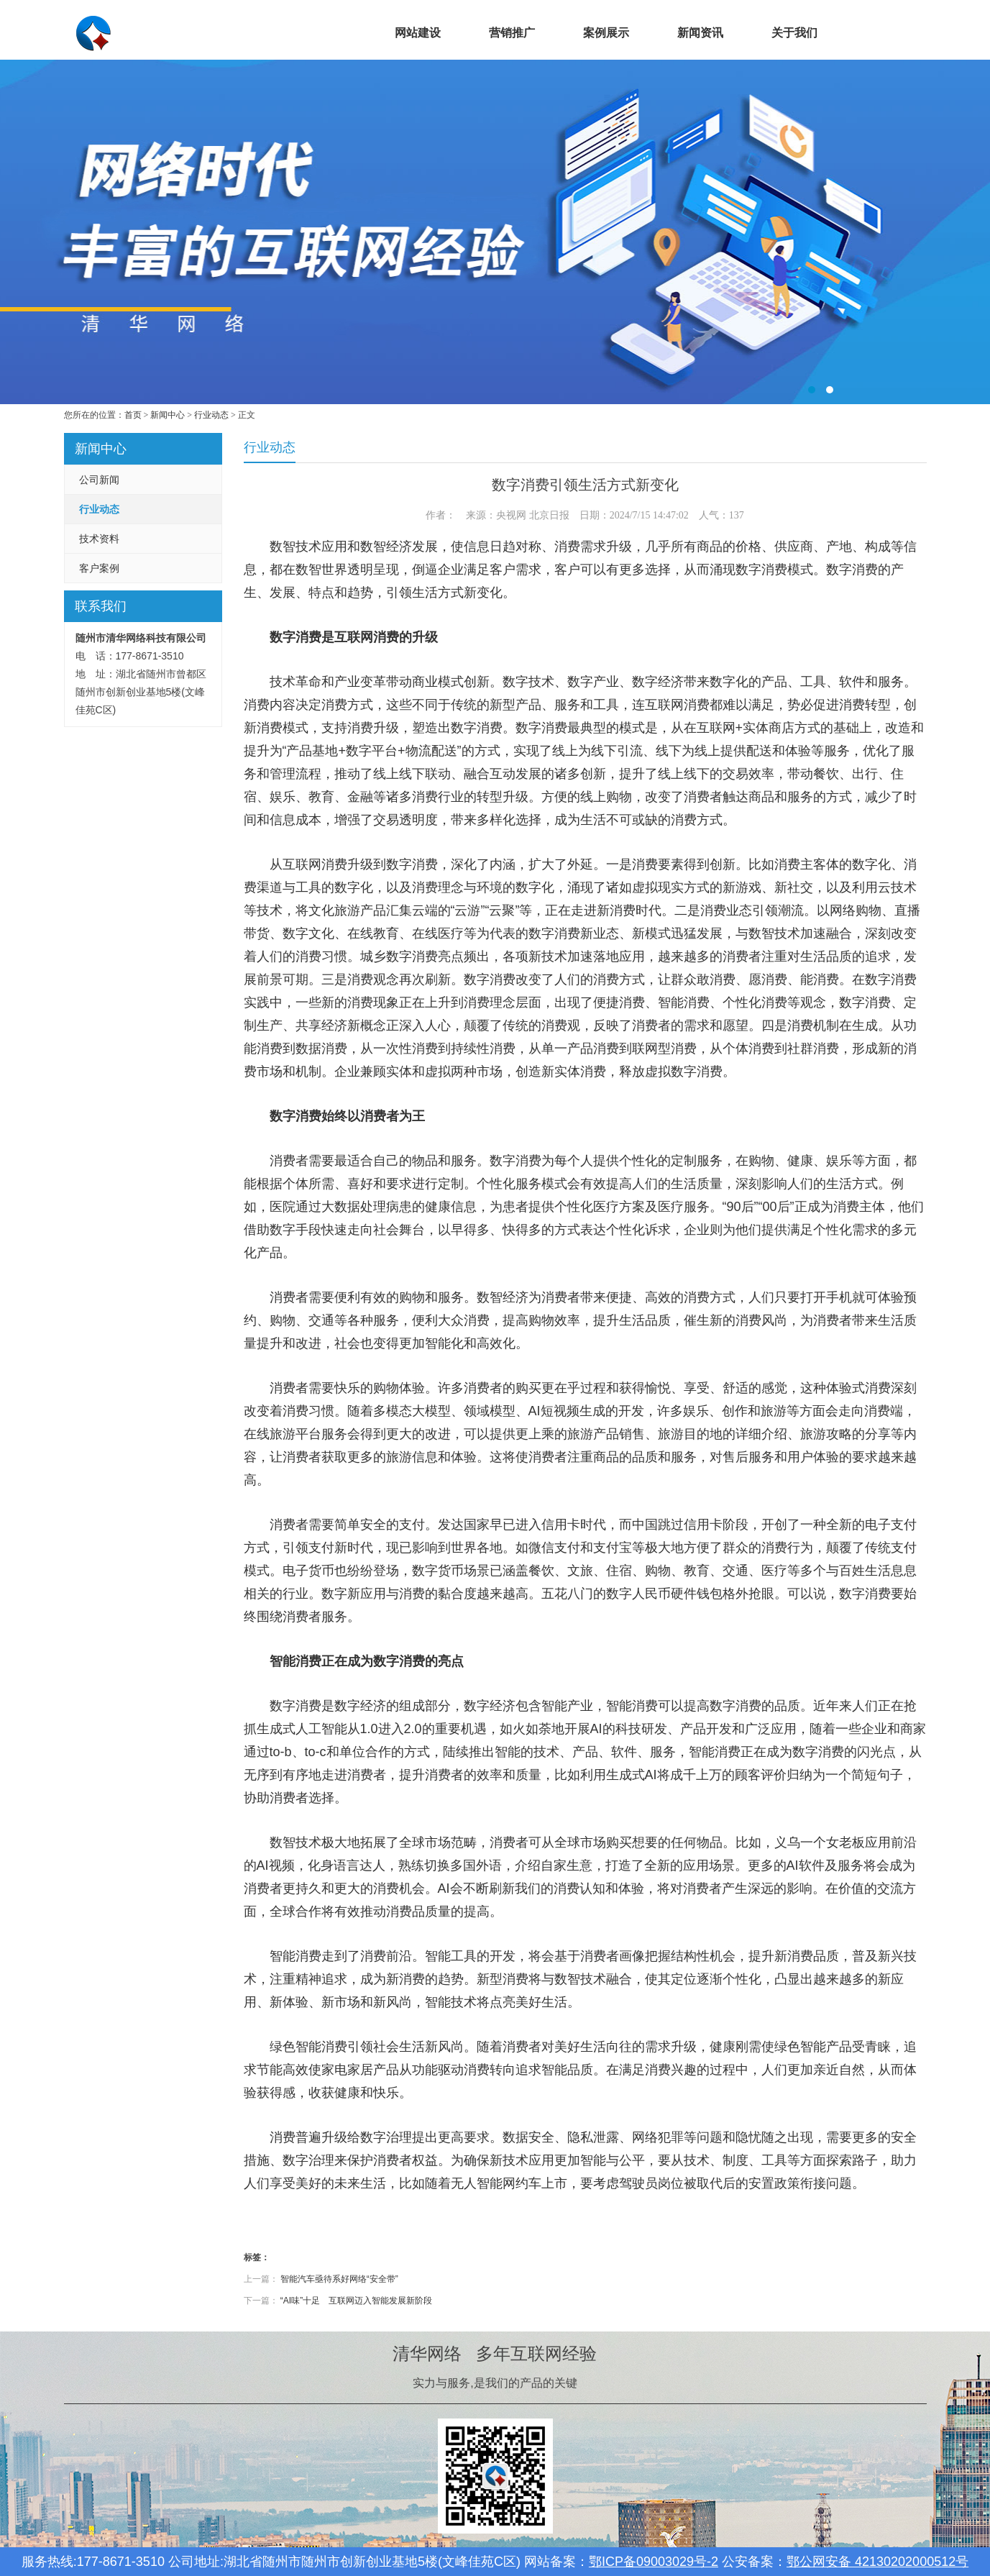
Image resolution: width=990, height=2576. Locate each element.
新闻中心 (167, 415)
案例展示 (606, 33)
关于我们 (794, 33)
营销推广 (512, 33)
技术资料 (99, 538)
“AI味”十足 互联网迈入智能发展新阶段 (356, 2301)
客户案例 (99, 568)
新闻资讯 (700, 33)
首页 (323, 33)
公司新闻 (99, 479)
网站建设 (418, 33)
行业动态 (211, 415)
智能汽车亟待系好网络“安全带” (339, 2279)
